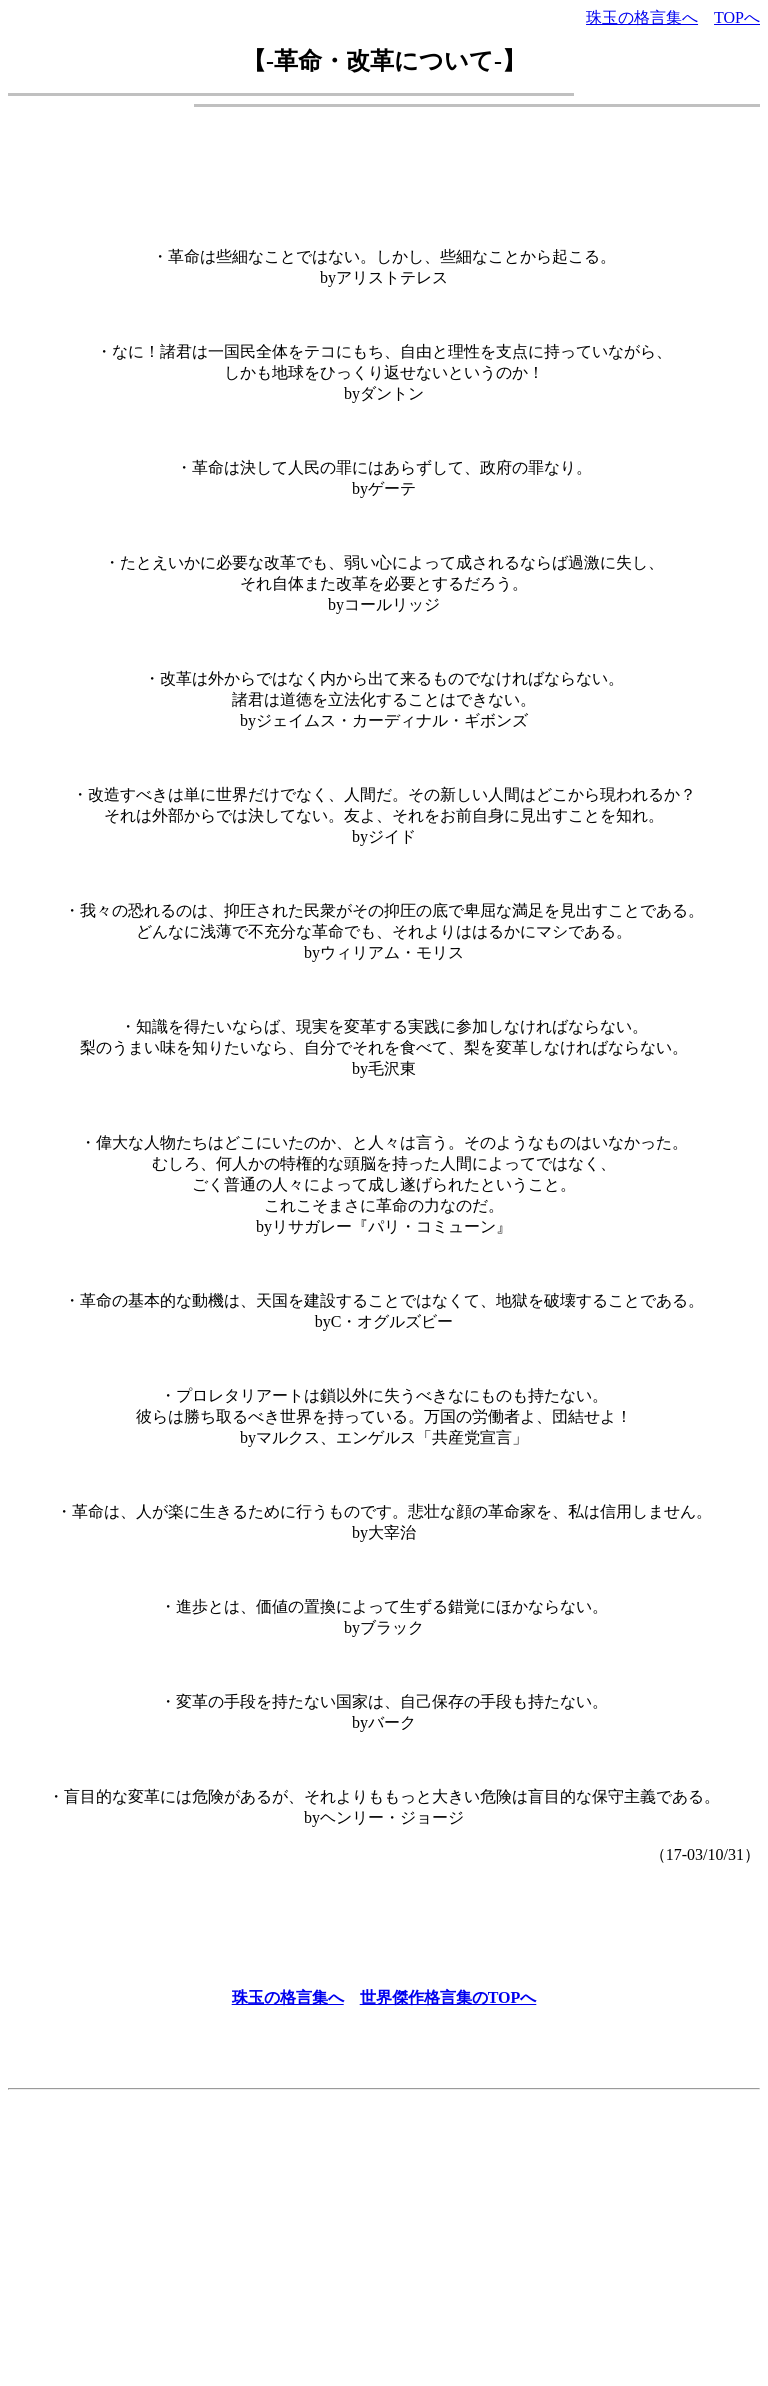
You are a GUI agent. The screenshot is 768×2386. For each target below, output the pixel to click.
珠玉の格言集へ (642, 17)
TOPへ (737, 17)
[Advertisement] (384, 168)
